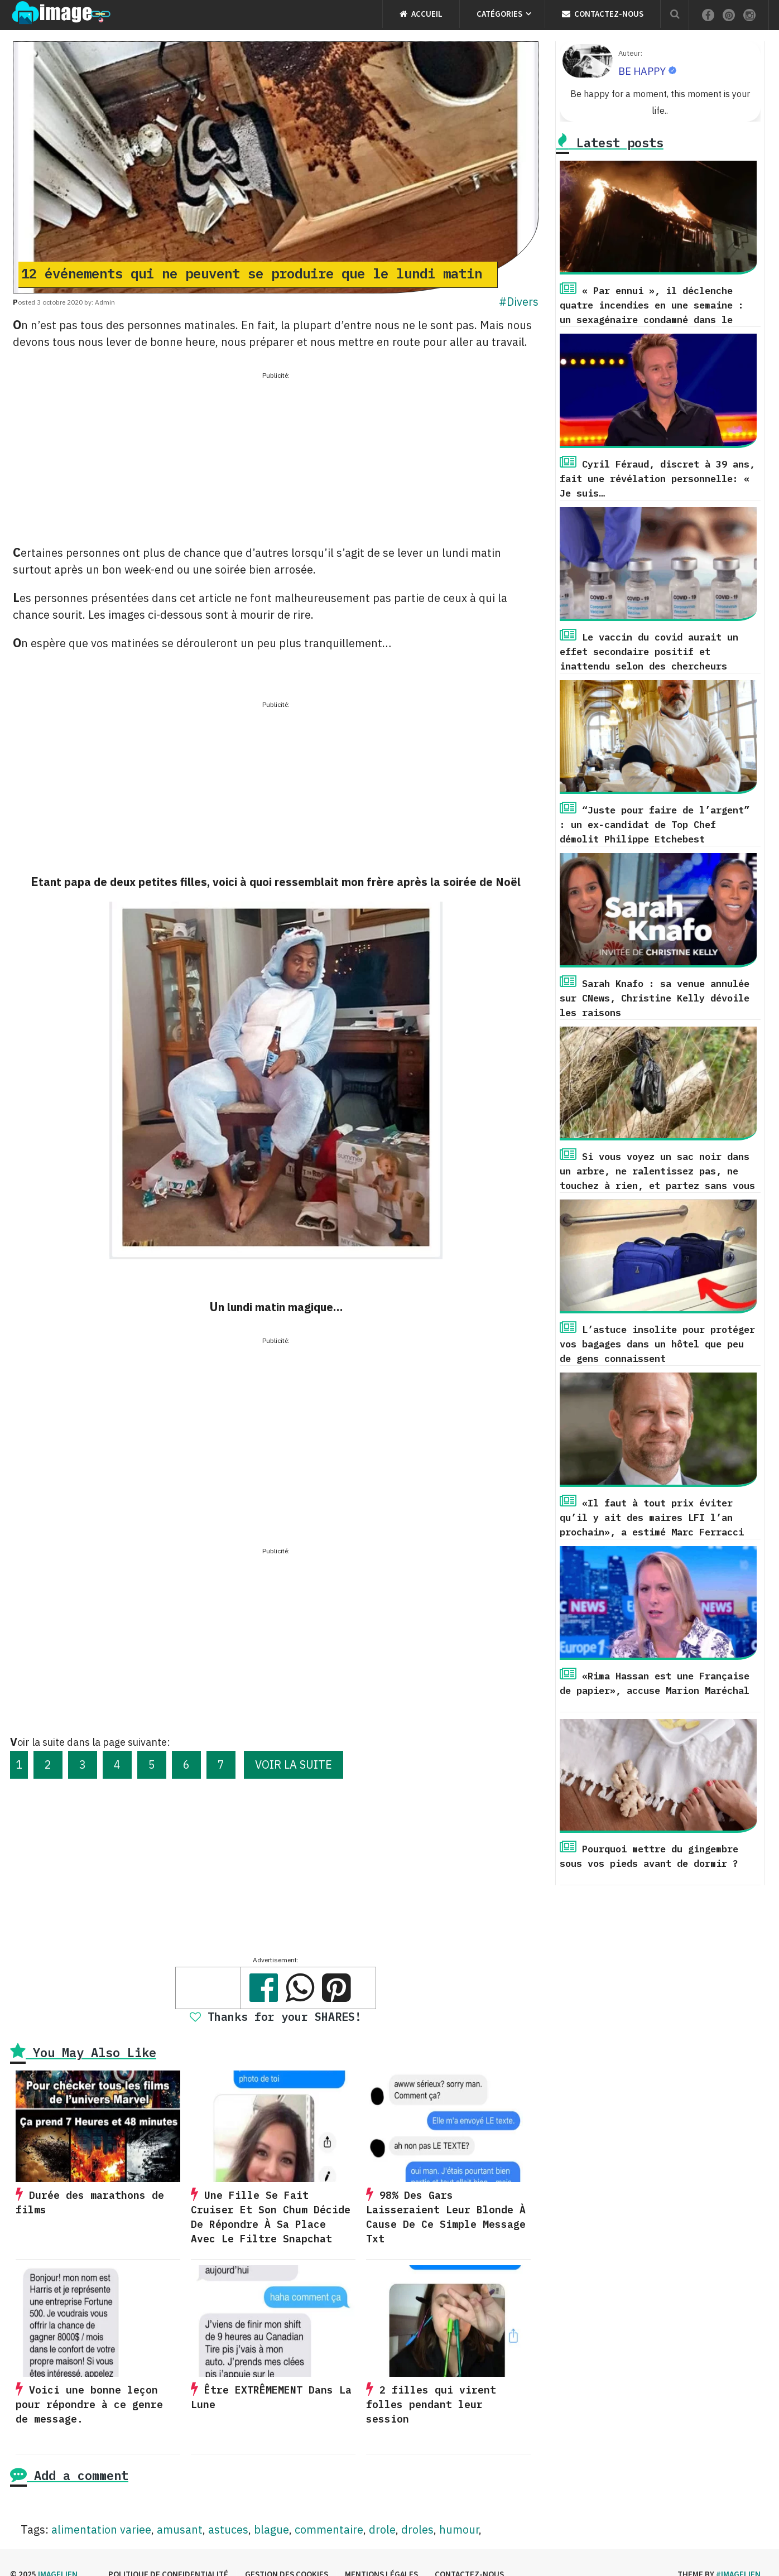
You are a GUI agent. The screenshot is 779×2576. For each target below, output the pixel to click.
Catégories (499, 13)
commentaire (329, 2529)
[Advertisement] (275, 460)
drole (382, 2529)
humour (459, 2529)
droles (417, 2529)
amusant (180, 2529)
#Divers (518, 301)
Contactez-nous (602, 13)
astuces (228, 2529)
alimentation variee (101, 2529)
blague (271, 2529)
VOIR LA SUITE (293, 1764)
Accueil (421, 13)
